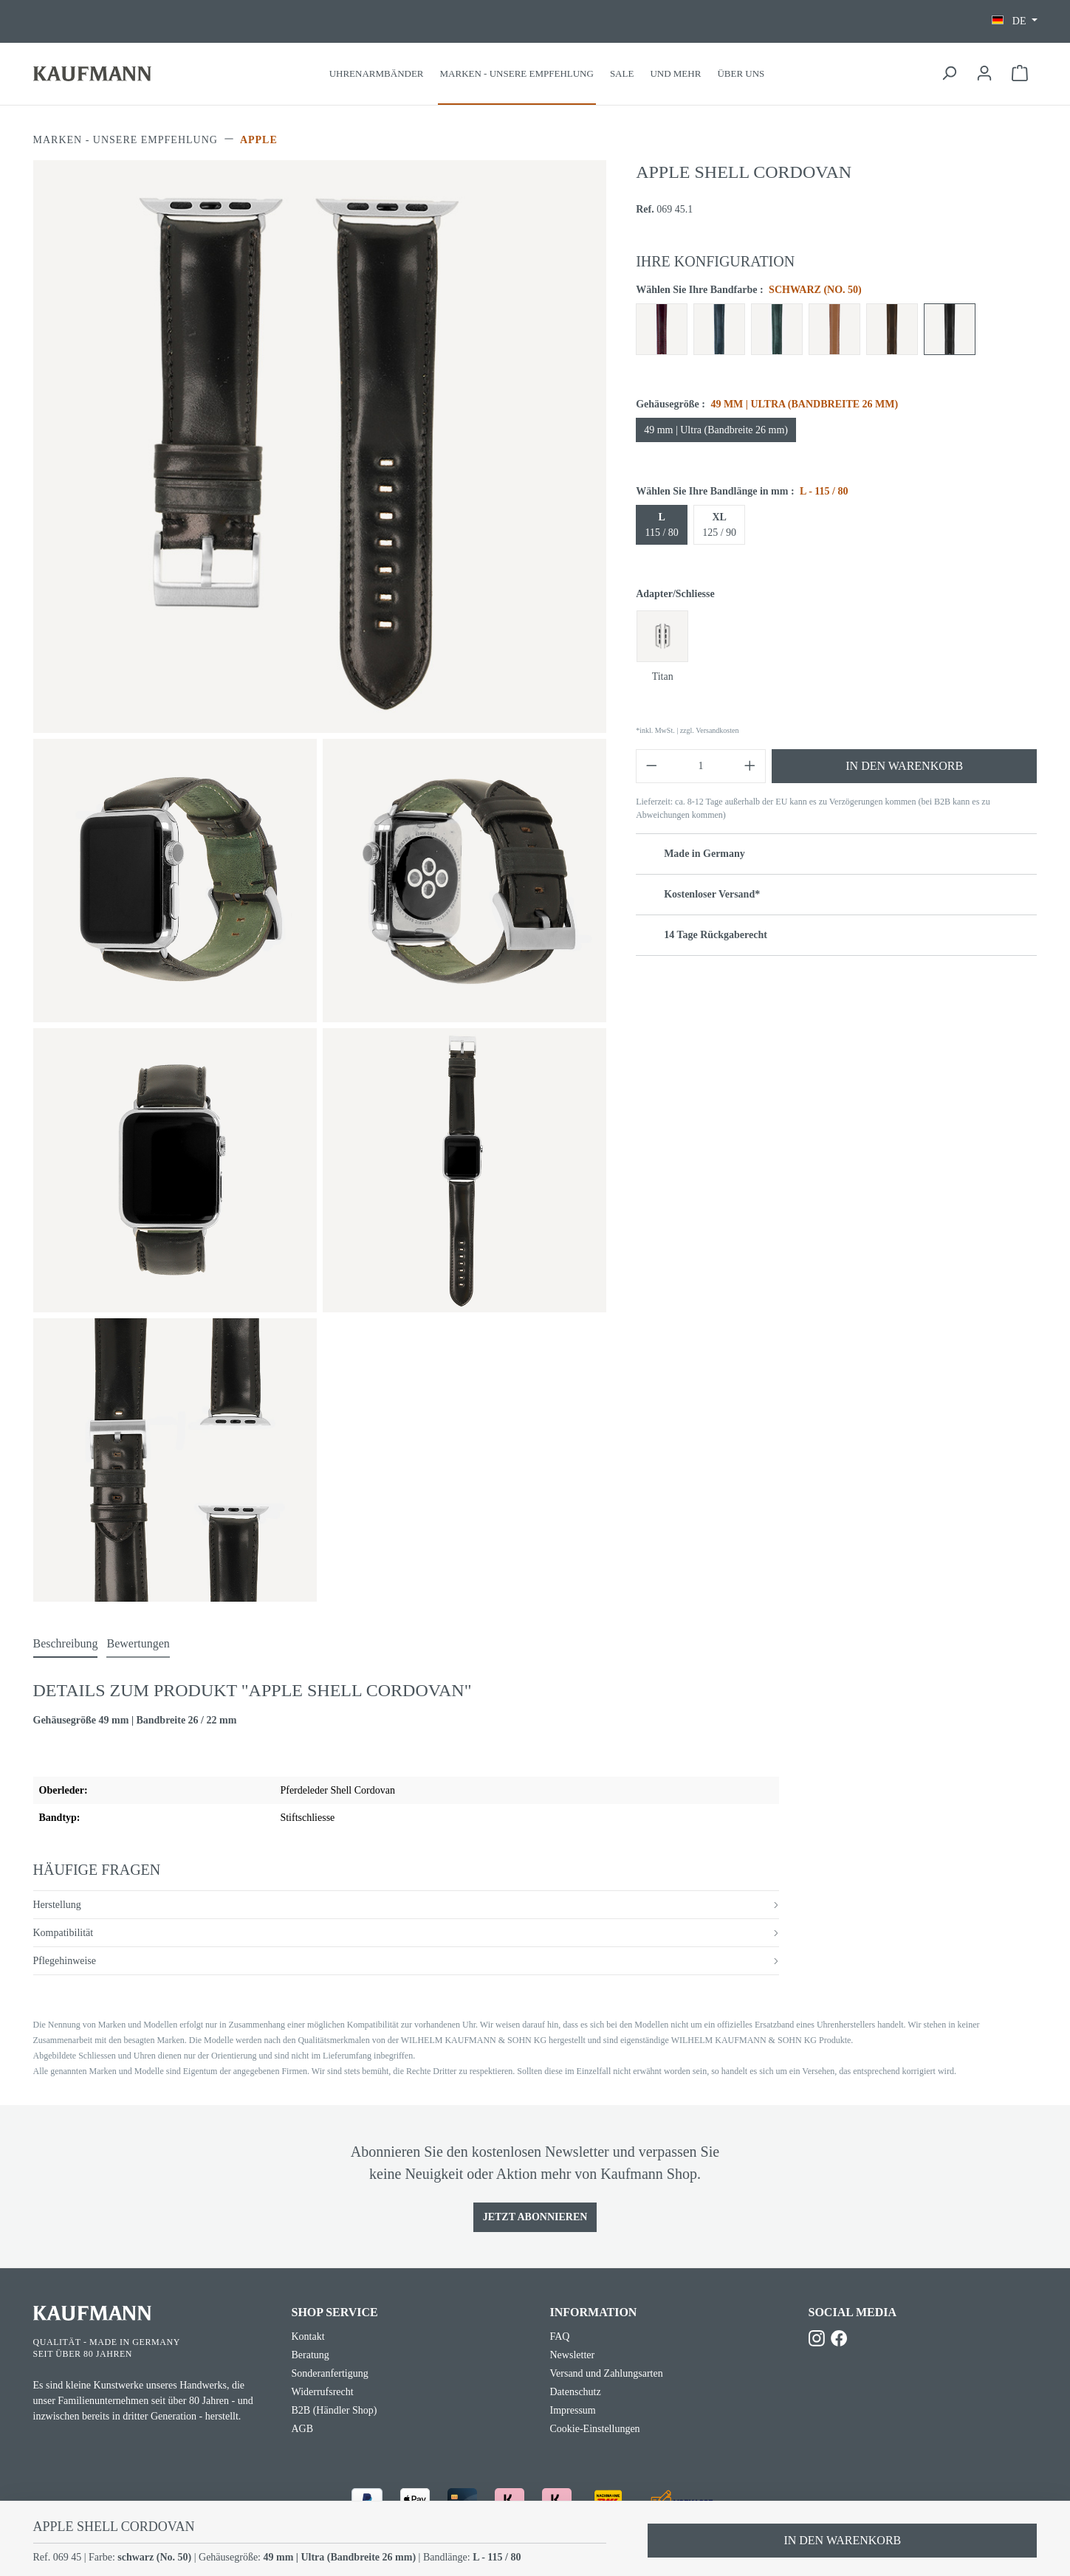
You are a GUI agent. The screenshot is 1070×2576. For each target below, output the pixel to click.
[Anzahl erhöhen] (750, 766)
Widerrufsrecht (323, 2391)
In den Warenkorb (904, 766)
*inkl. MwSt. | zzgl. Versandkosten (687, 730)
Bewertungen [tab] (137, 1643)
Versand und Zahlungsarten (606, 2373)
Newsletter (572, 2354)
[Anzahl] (701, 766)
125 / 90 (719, 525)
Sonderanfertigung (330, 2373)
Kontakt (308, 2336)
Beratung (310, 2354)
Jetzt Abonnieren (535, 2216)
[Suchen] (949, 73)
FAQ (560, 2336)
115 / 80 (661, 525)
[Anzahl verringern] (651, 766)
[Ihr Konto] (984, 73)
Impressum (573, 2410)
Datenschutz (575, 2391)
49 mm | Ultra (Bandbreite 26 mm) (716, 429)
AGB (303, 2428)
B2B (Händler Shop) (334, 2410)
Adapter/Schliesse (675, 593)
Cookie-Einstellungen (595, 2428)
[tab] (65, 1644)
